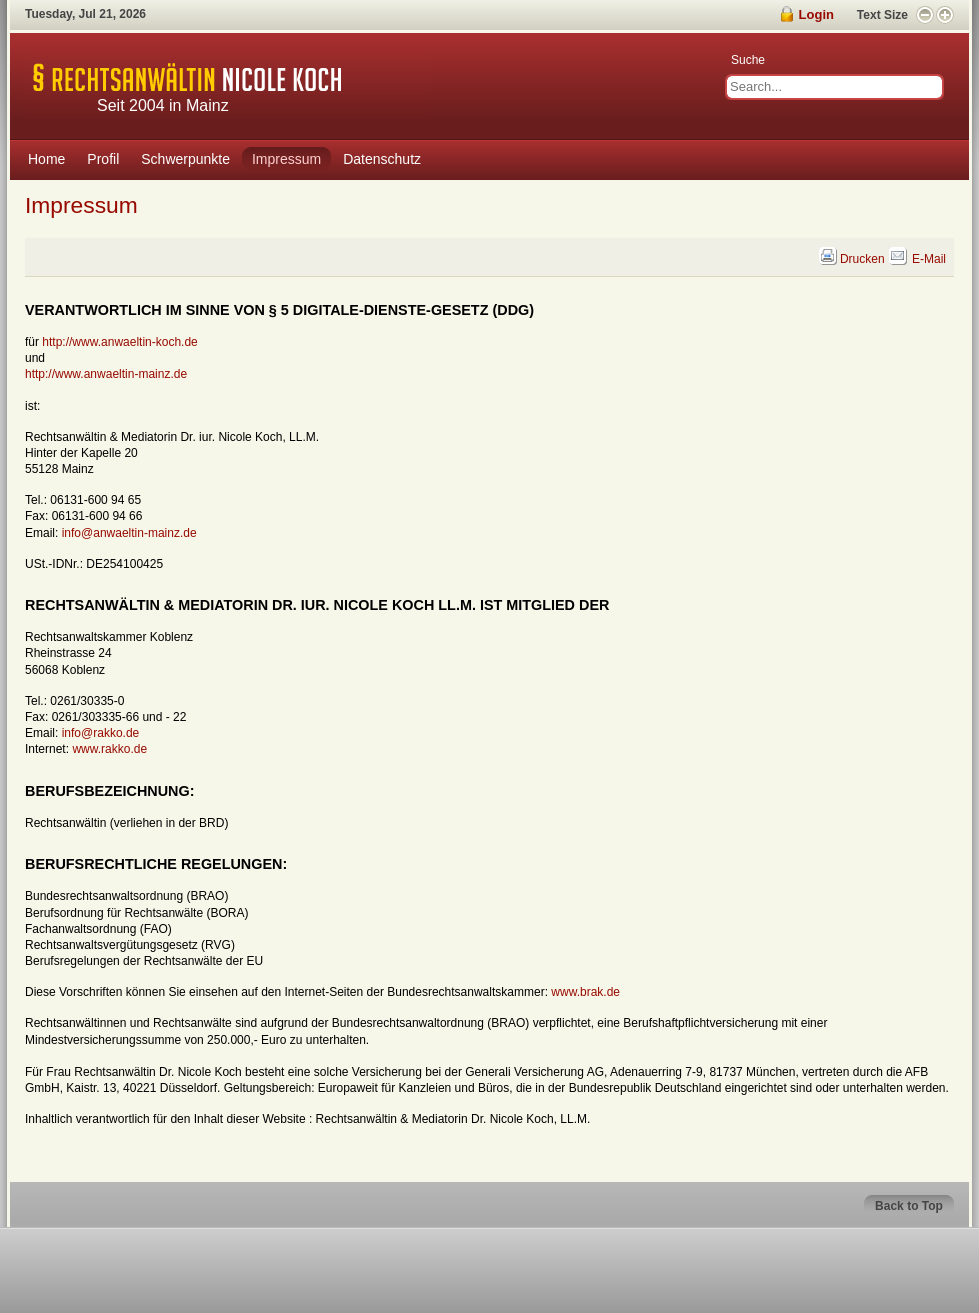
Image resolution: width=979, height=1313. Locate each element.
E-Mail (917, 259)
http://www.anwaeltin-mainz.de (106, 374)
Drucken (853, 259)
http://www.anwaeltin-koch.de (119, 342)
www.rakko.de (109, 749)
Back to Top (909, 1206)
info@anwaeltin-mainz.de (129, 533)
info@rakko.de (101, 733)
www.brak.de (585, 992)
